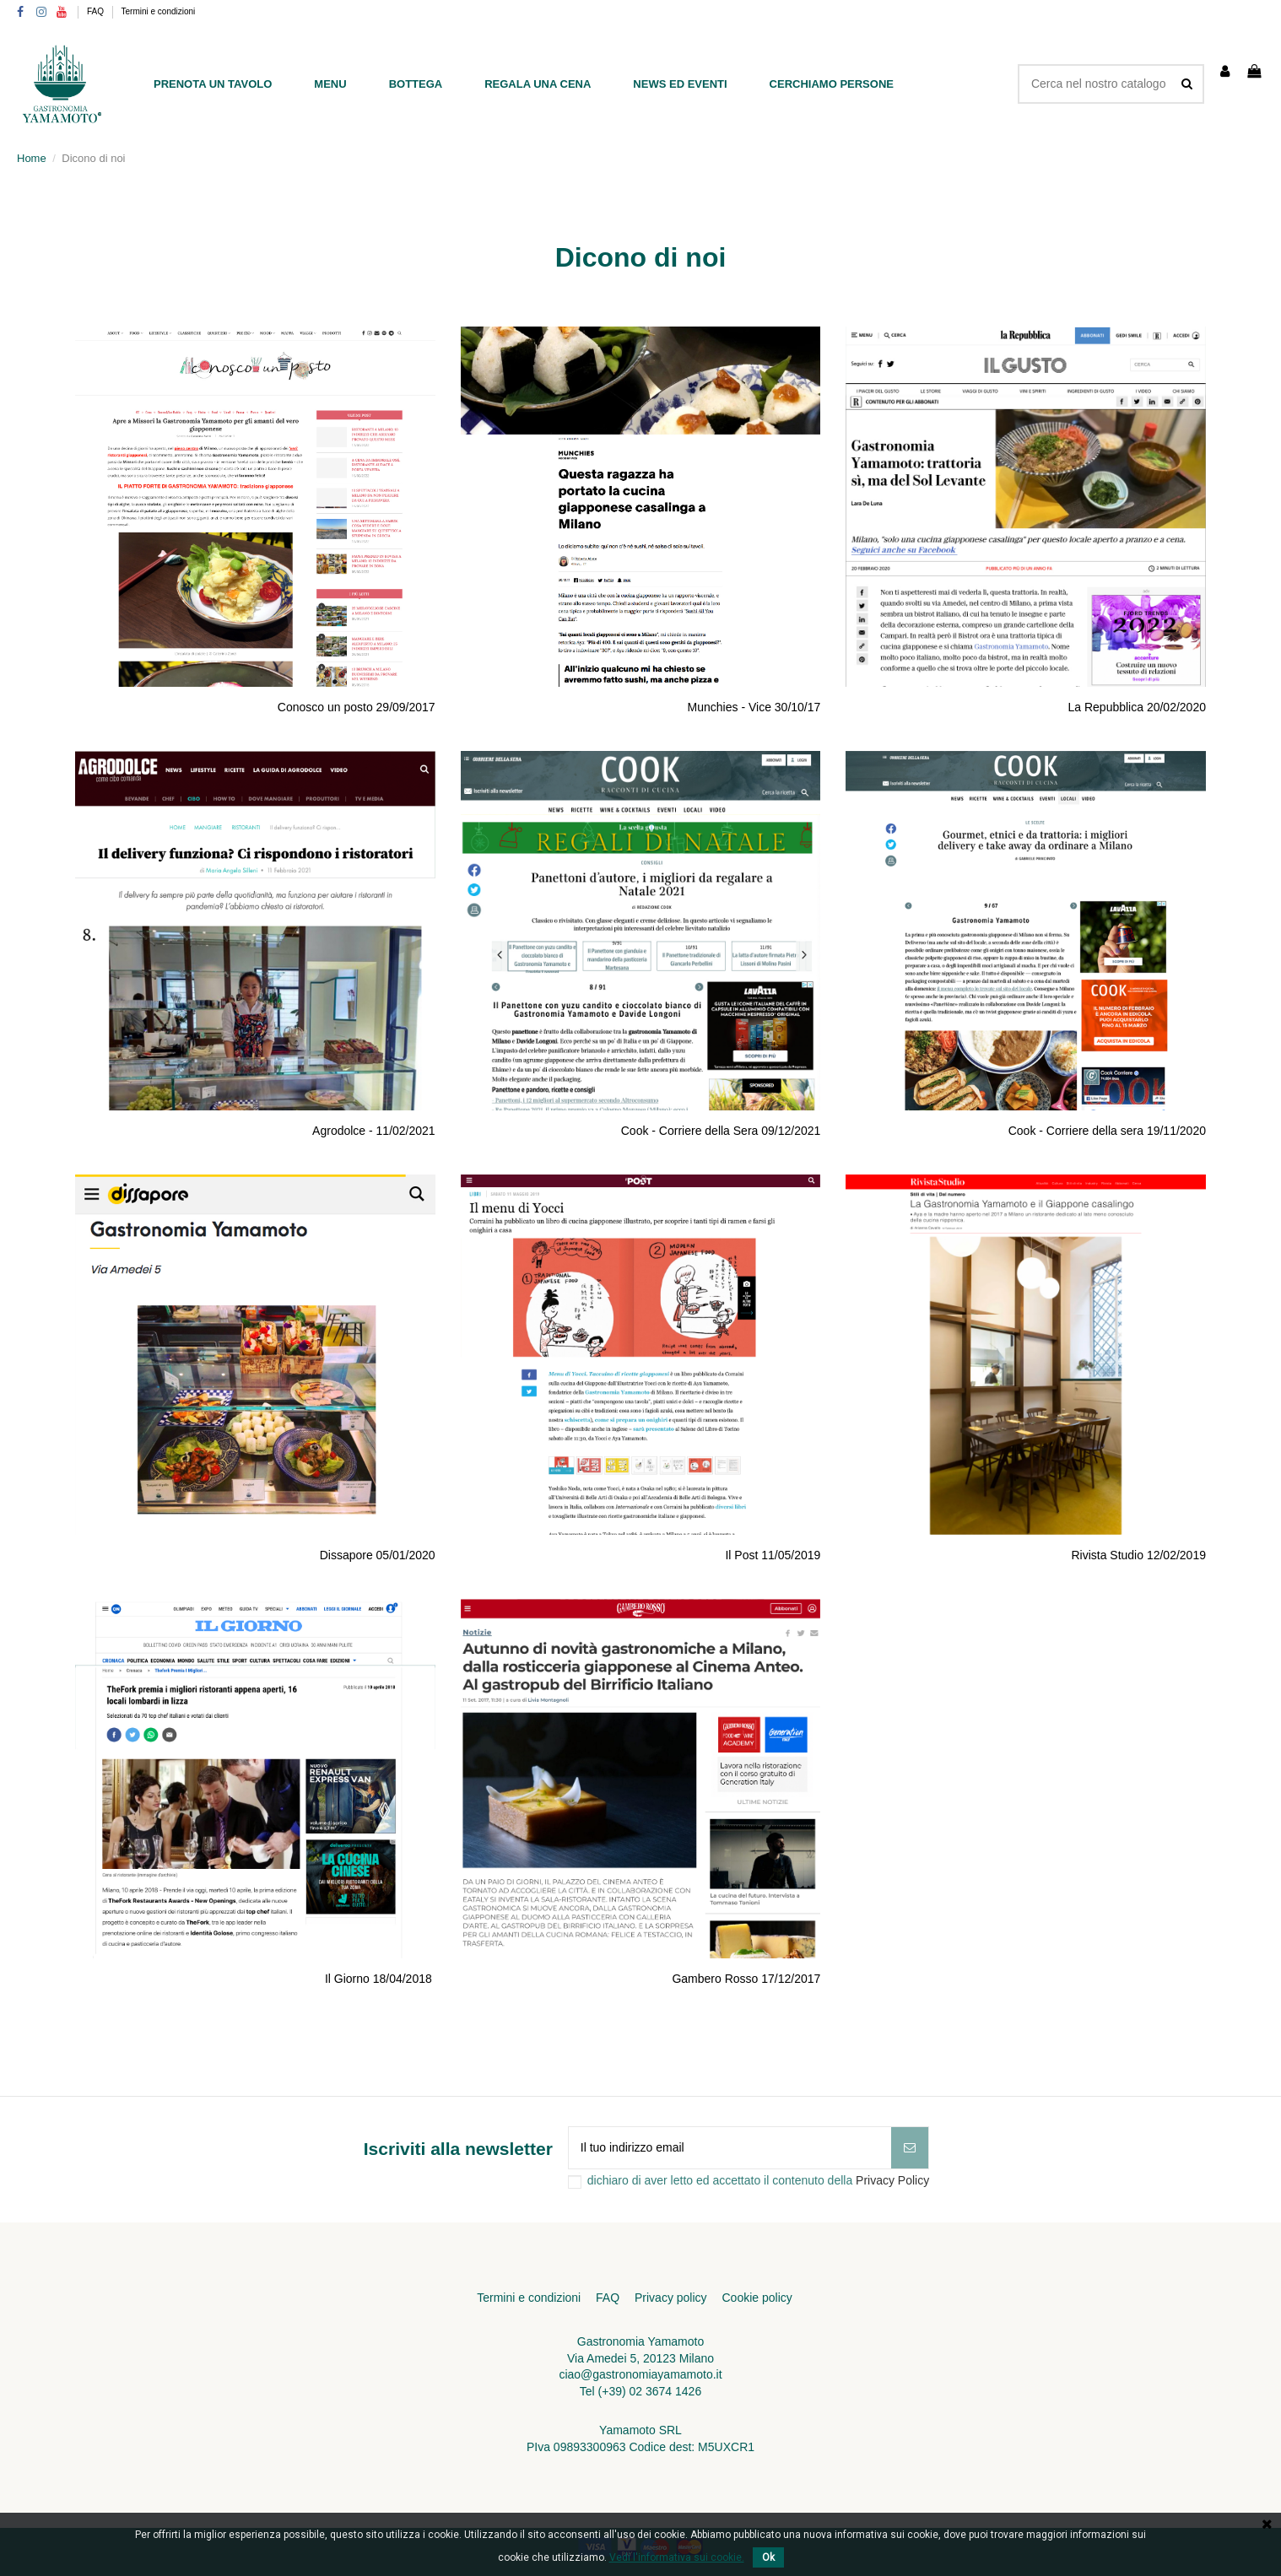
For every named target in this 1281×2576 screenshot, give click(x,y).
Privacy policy (671, 2297)
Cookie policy (757, 2297)
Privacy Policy (892, 2180)
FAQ (96, 11)
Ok (768, 2557)
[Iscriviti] (909, 2147)
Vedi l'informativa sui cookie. (676, 2557)
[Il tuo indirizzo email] (730, 2147)
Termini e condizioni (159, 11)
